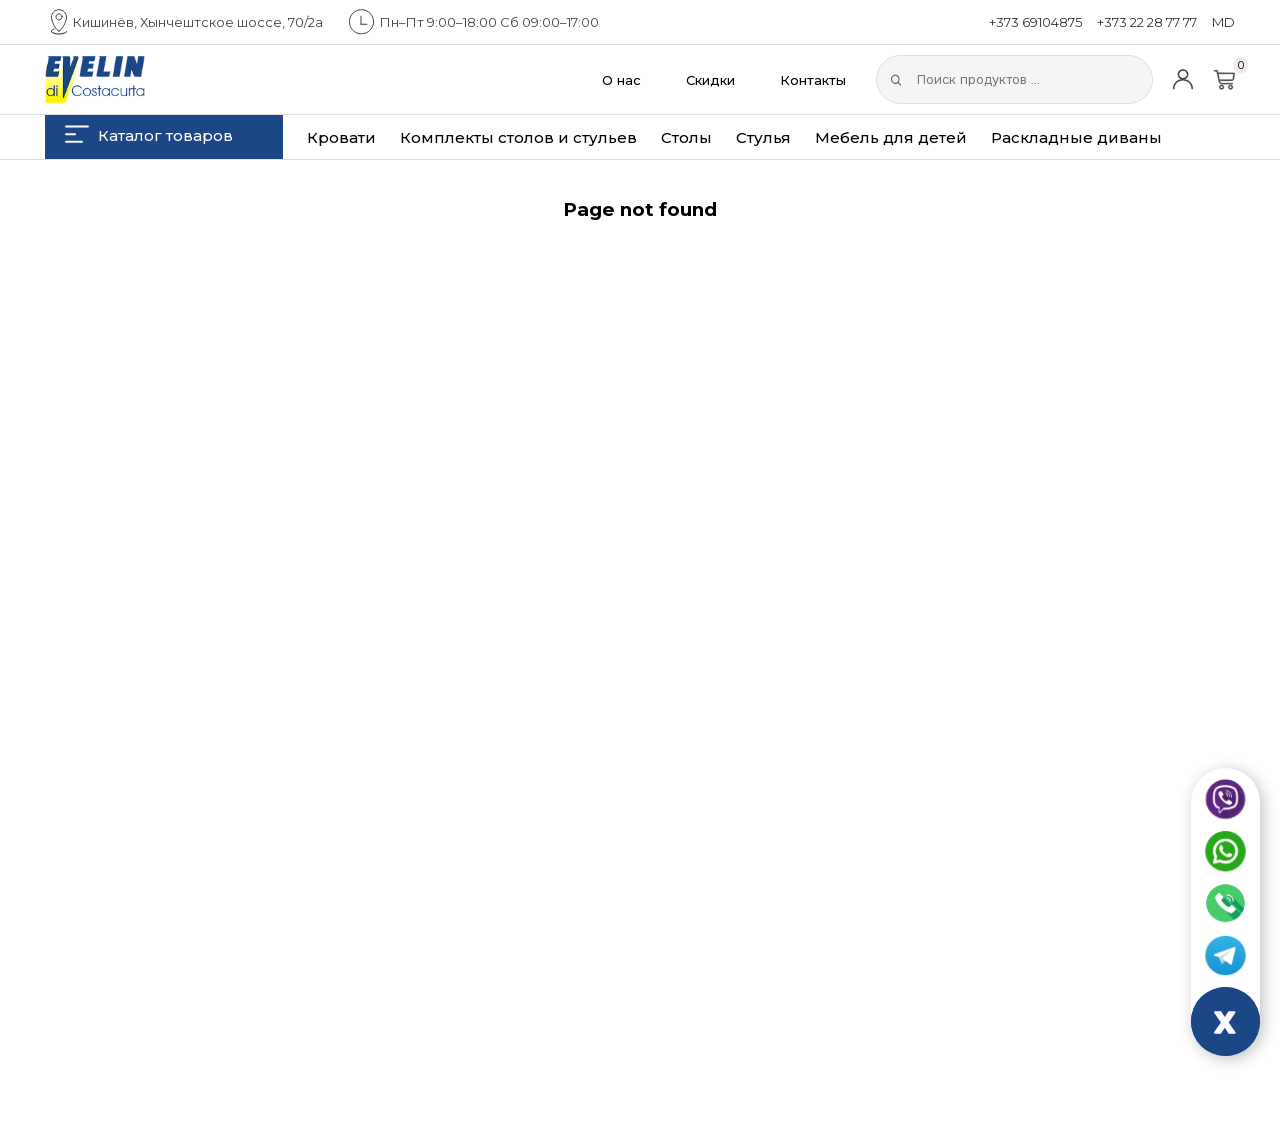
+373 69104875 (1035, 22)
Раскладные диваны (1076, 137)
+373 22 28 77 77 (1147, 22)
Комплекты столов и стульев (518, 137)
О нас (621, 80)
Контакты (813, 80)
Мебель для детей (891, 137)
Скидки (710, 80)
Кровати (341, 137)
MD (1223, 22)
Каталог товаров (149, 135)
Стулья (763, 137)
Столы (686, 137)
